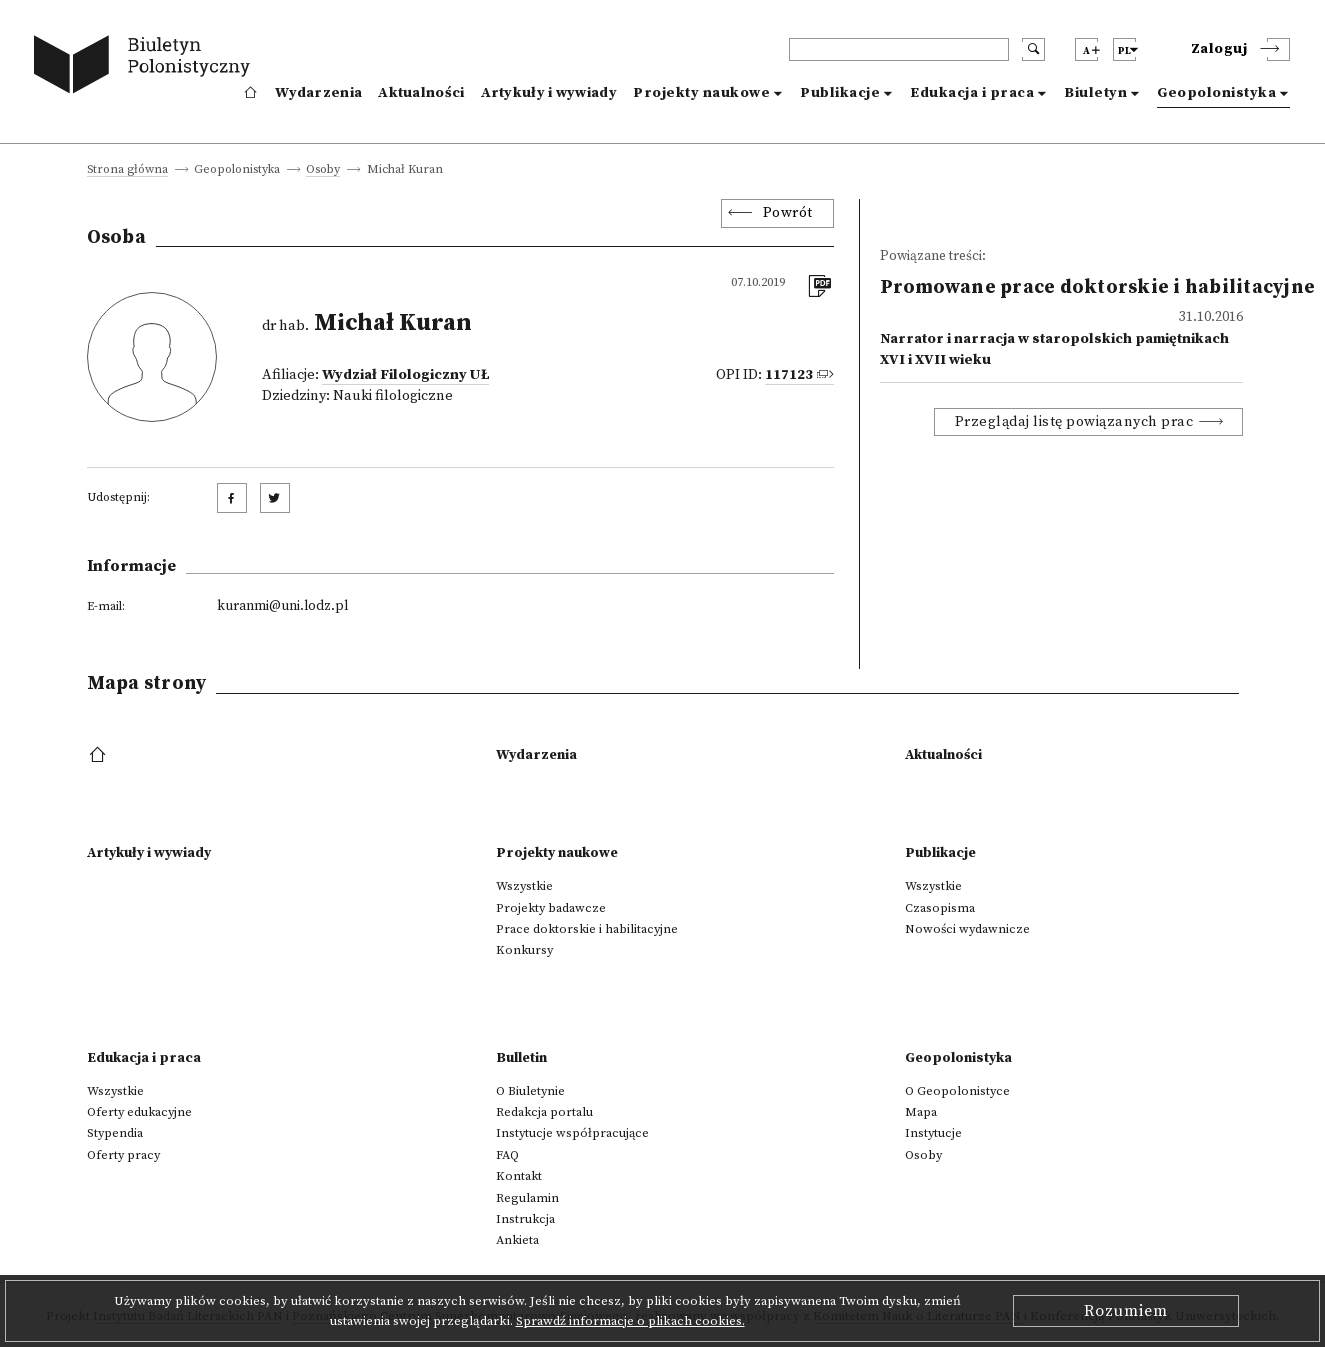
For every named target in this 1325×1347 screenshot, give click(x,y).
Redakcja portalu (544, 1112)
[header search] (899, 49)
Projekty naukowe (701, 93)
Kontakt (519, 1176)
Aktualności (421, 93)
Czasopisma (940, 908)
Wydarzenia (318, 93)
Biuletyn (1095, 93)
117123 (789, 375)
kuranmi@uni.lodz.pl (282, 606)
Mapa (921, 1112)
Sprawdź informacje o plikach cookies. (630, 1321)
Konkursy (524, 950)
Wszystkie (524, 886)
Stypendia (115, 1133)
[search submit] (1033, 49)
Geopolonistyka (1216, 93)
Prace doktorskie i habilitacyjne (587, 929)
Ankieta (517, 1240)
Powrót (788, 213)
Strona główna (127, 170)
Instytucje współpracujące (572, 1133)
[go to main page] (146, 67)
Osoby (323, 170)
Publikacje (840, 93)
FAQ (507, 1155)
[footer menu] (99, 756)
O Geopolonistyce (957, 1091)
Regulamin (527, 1198)
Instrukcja (525, 1219)
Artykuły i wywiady (549, 93)
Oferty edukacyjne (139, 1112)
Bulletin (521, 1058)
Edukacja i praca (972, 93)
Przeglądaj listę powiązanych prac (1074, 422)
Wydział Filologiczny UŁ (405, 375)
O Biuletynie (530, 1091)
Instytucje (933, 1133)
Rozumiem (1126, 1311)
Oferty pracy (123, 1155)
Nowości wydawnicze (967, 929)
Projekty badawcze (551, 908)
